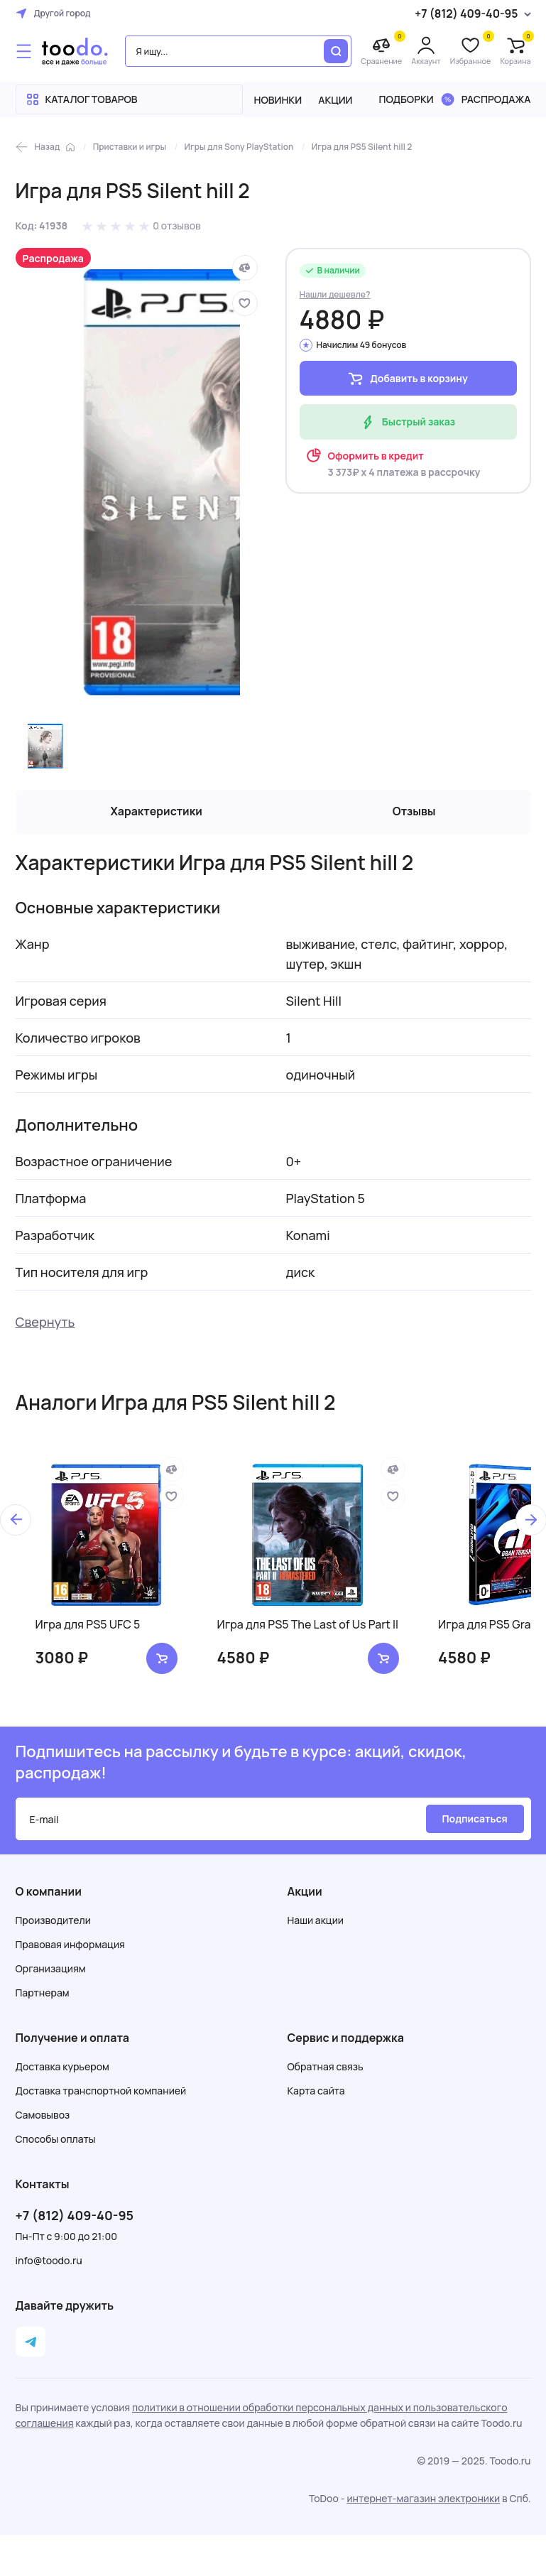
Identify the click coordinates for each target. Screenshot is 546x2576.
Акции (335, 100)
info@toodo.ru (49, 2261)
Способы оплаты (56, 2140)
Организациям (51, 1970)
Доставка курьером (62, 2068)
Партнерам (43, 1994)
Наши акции (316, 1921)
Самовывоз (43, 2116)
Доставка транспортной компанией (101, 2092)
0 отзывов (177, 225)
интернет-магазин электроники (423, 2499)
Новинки (278, 100)
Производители (53, 1921)
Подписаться (474, 1820)
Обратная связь (326, 2068)
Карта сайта (316, 2092)
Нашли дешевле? (335, 294)
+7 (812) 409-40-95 (75, 2216)
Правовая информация (70, 1945)
